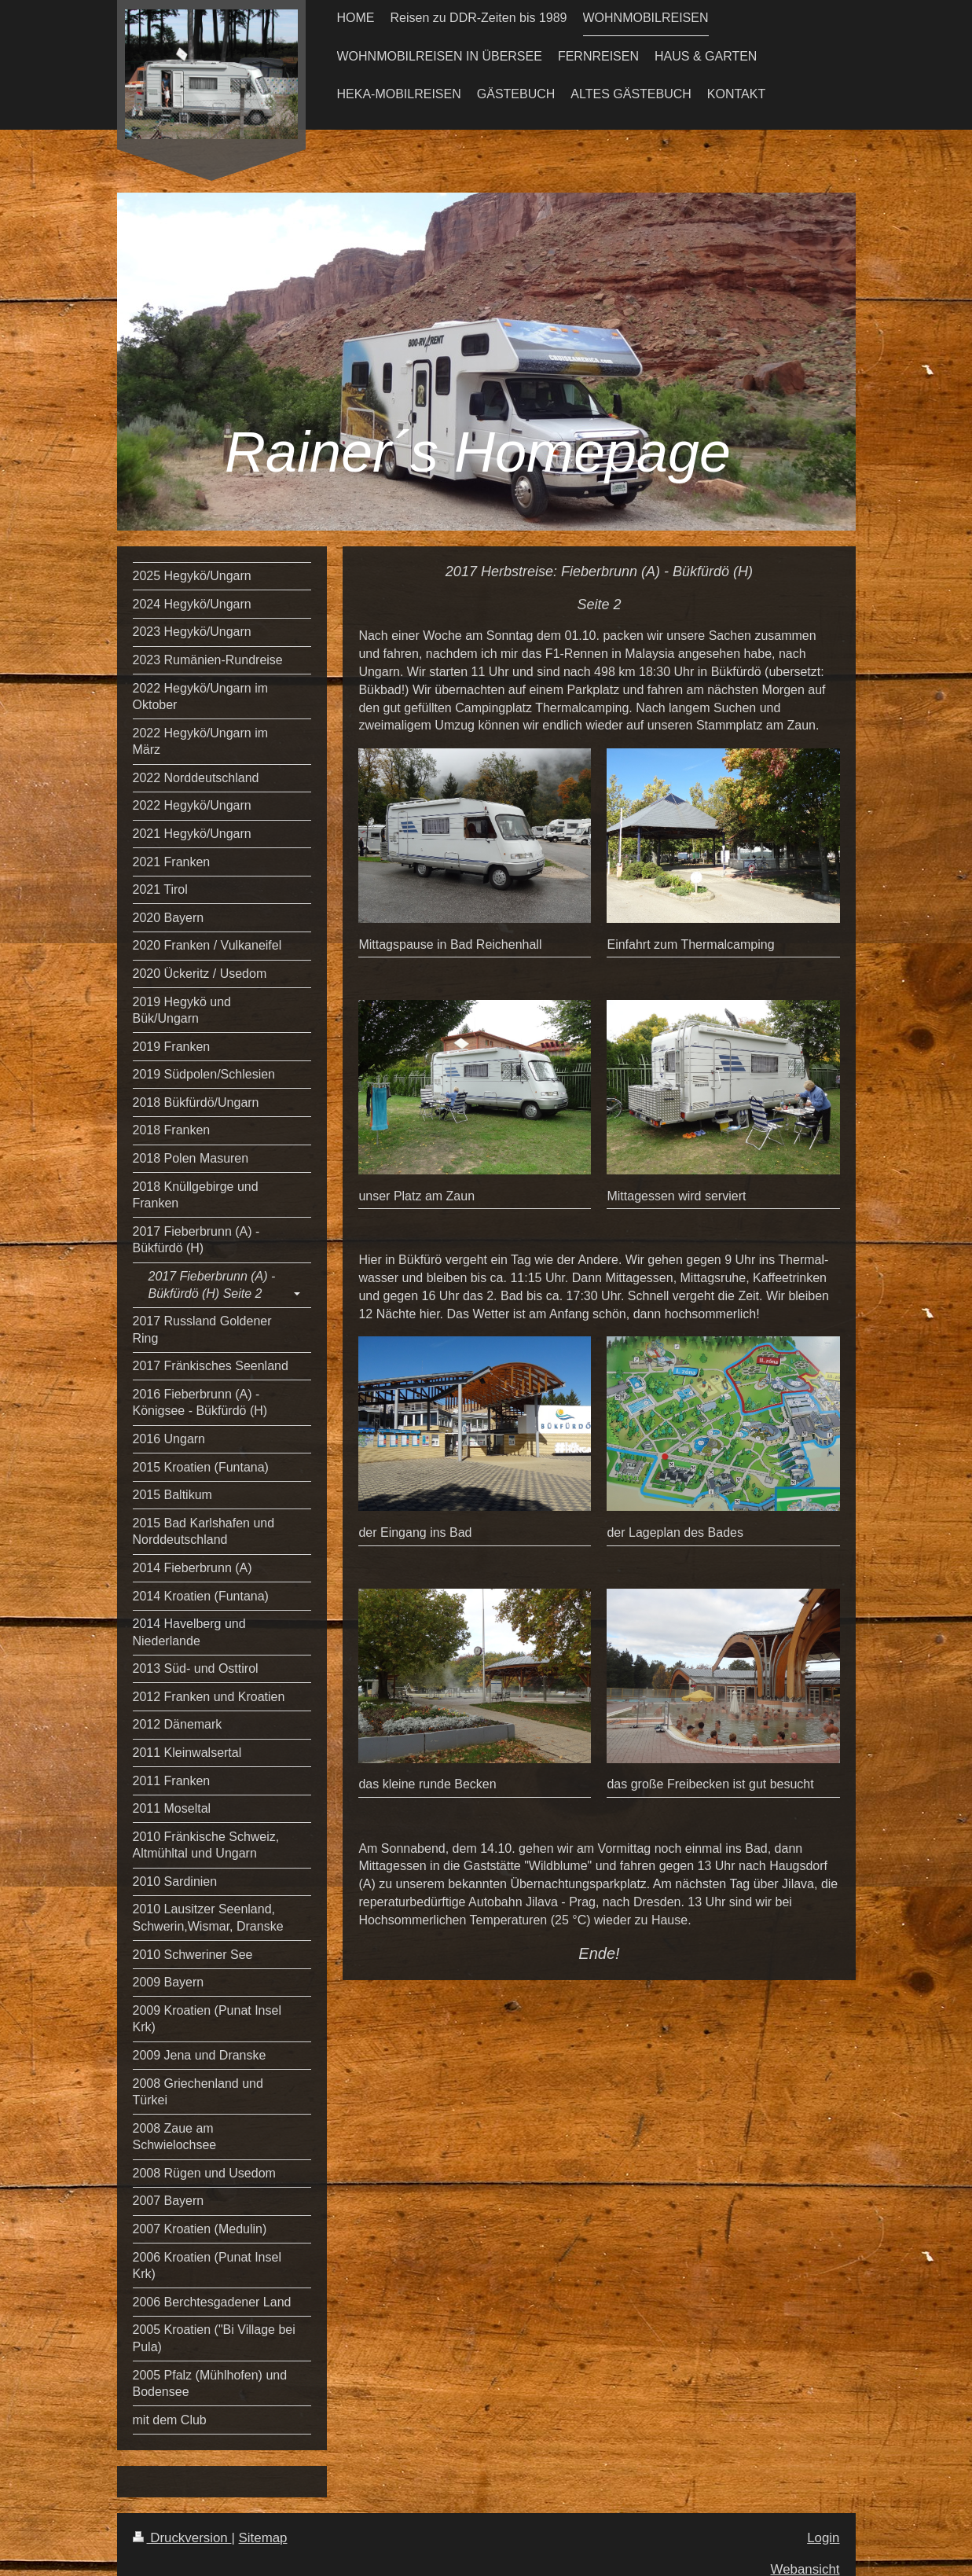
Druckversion (182, 2537)
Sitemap (263, 2537)
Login (823, 2537)
